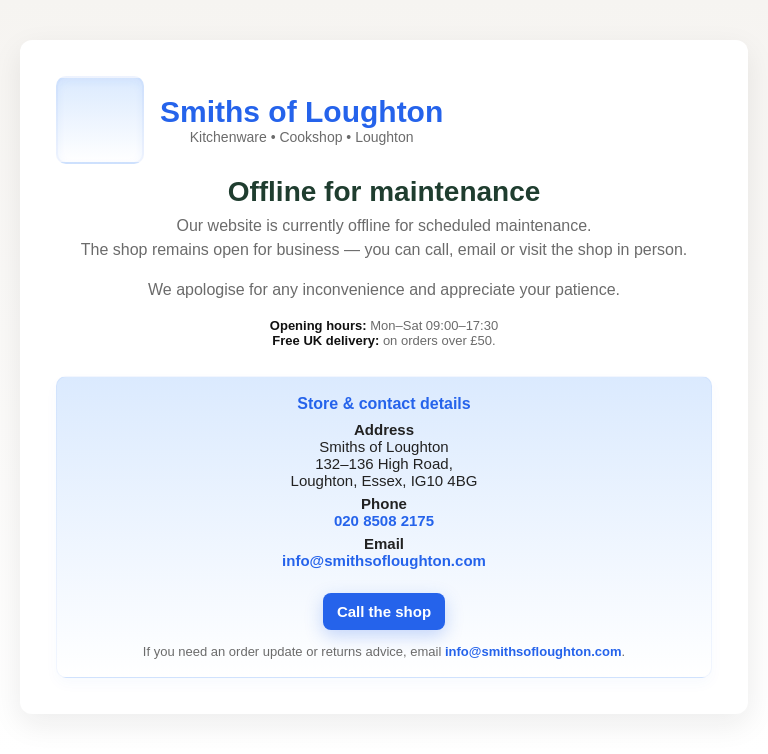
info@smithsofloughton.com (384, 560)
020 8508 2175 (384, 520)
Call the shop (384, 611)
